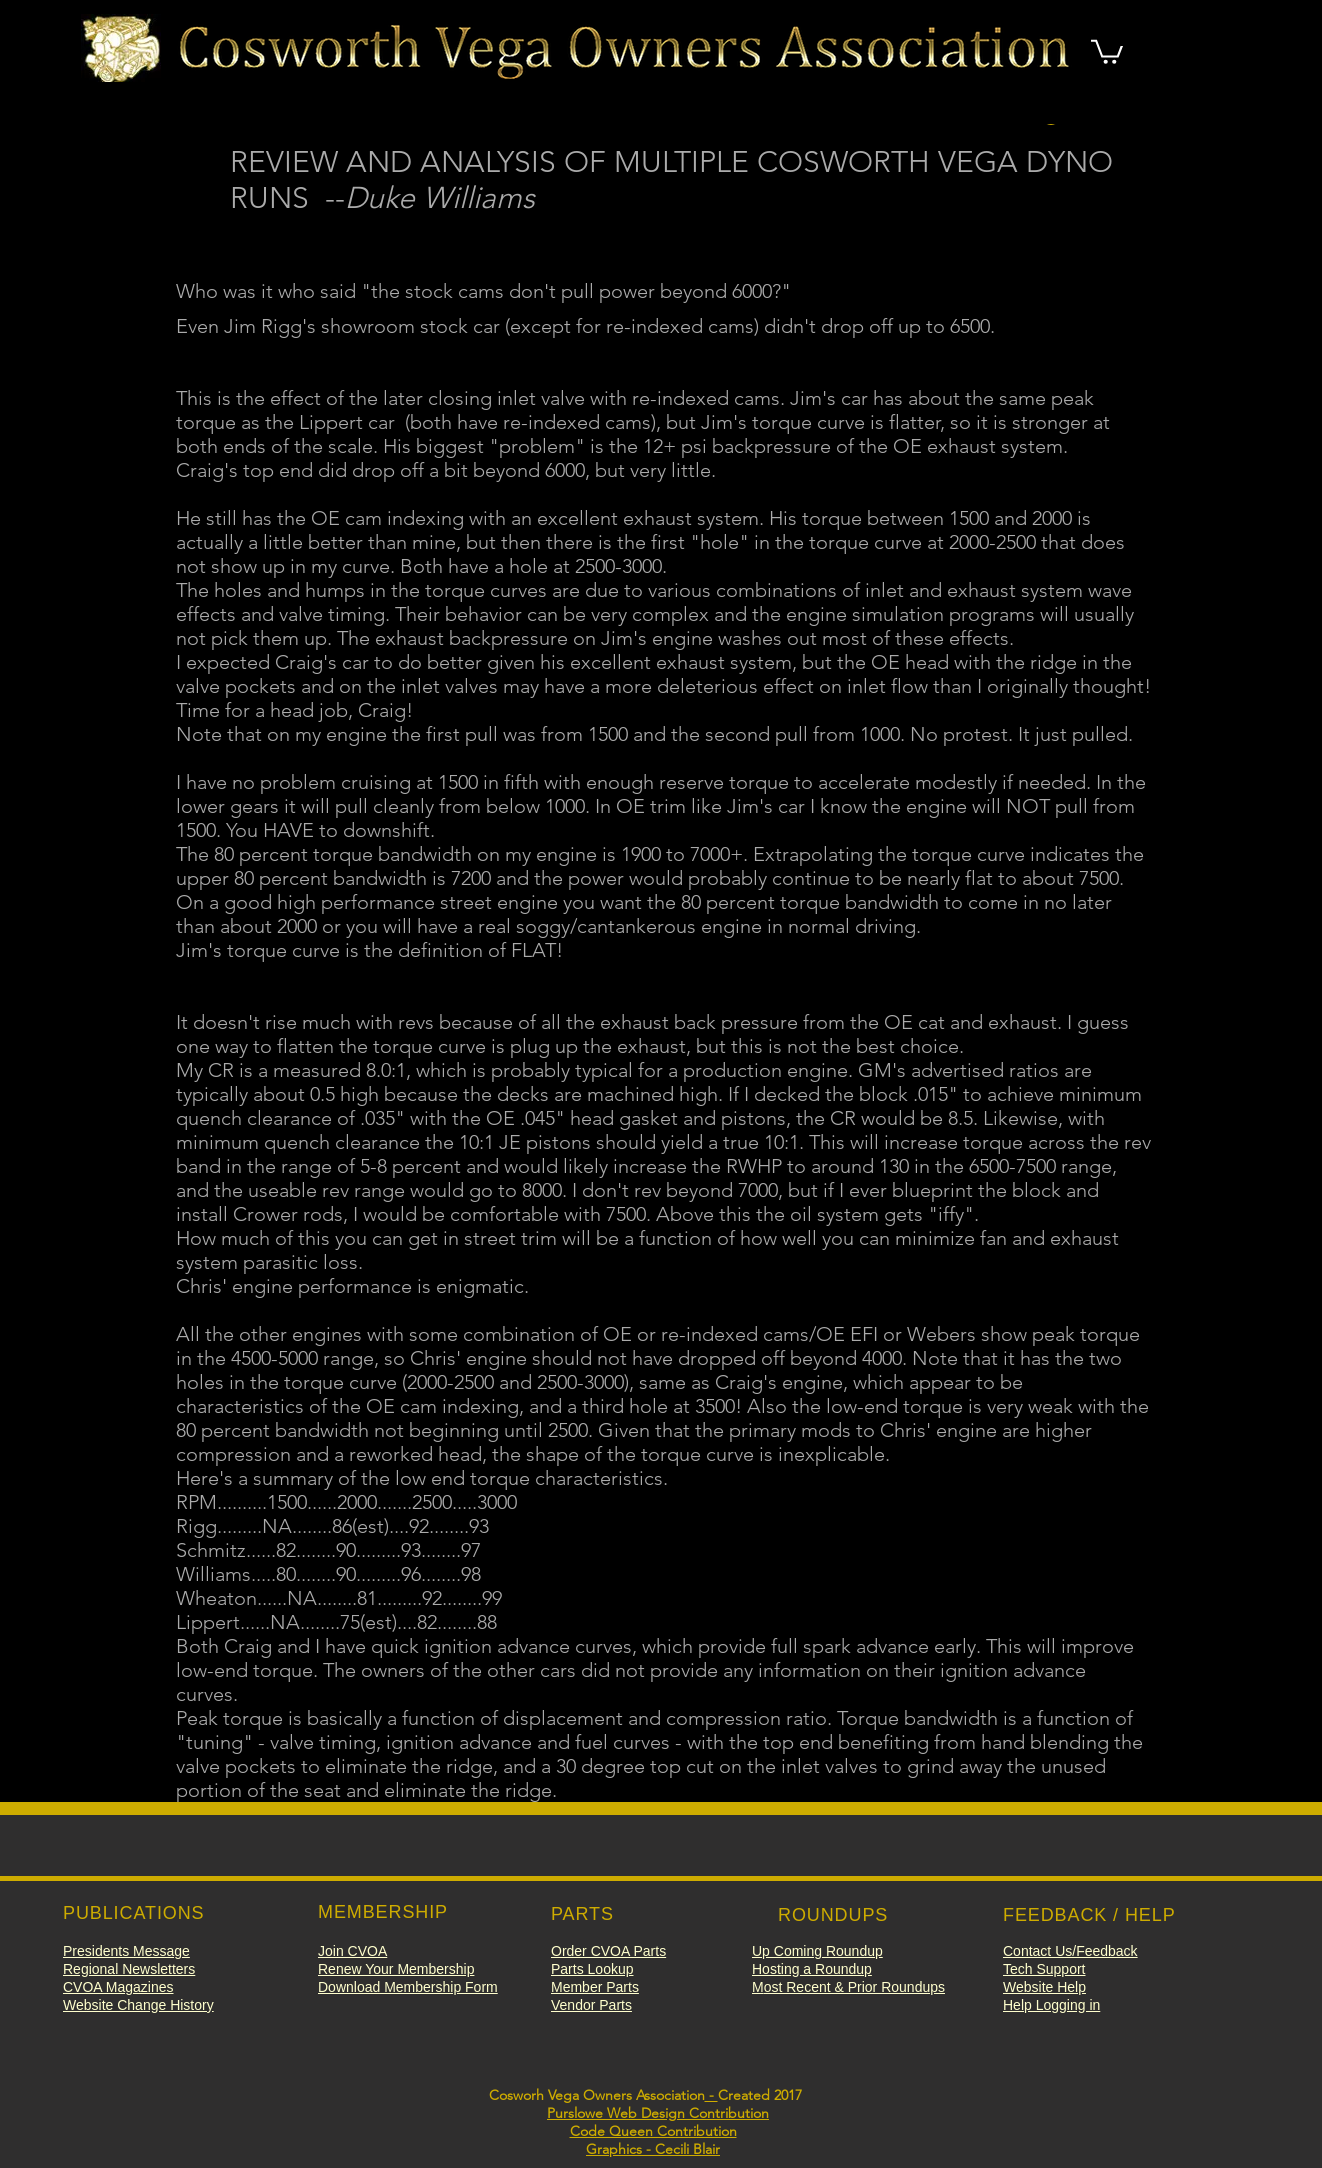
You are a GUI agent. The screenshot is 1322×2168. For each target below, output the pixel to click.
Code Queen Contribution (653, 2131)
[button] (1107, 50)
